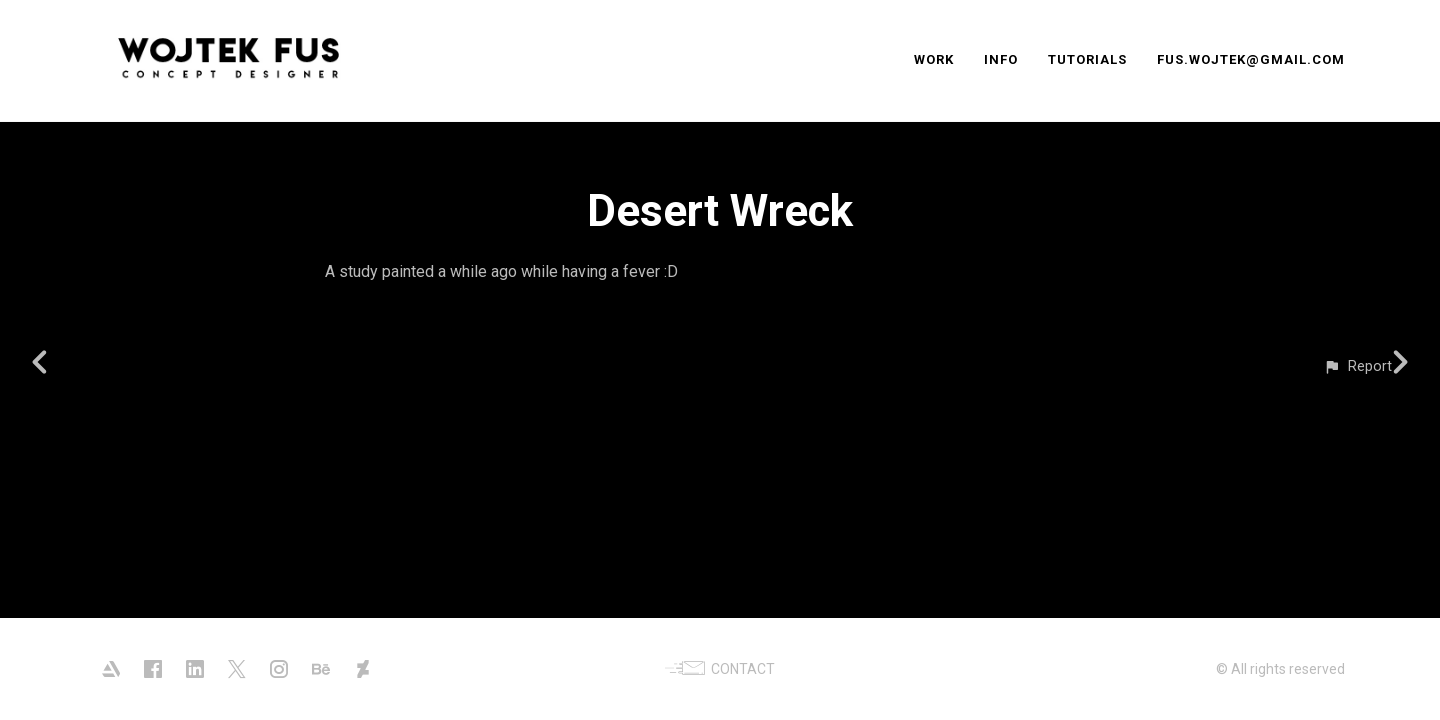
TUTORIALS (1087, 59)
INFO (1001, 59)
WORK (934, 59)
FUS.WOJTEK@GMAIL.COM (1251, 59)
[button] (1357, 366)
